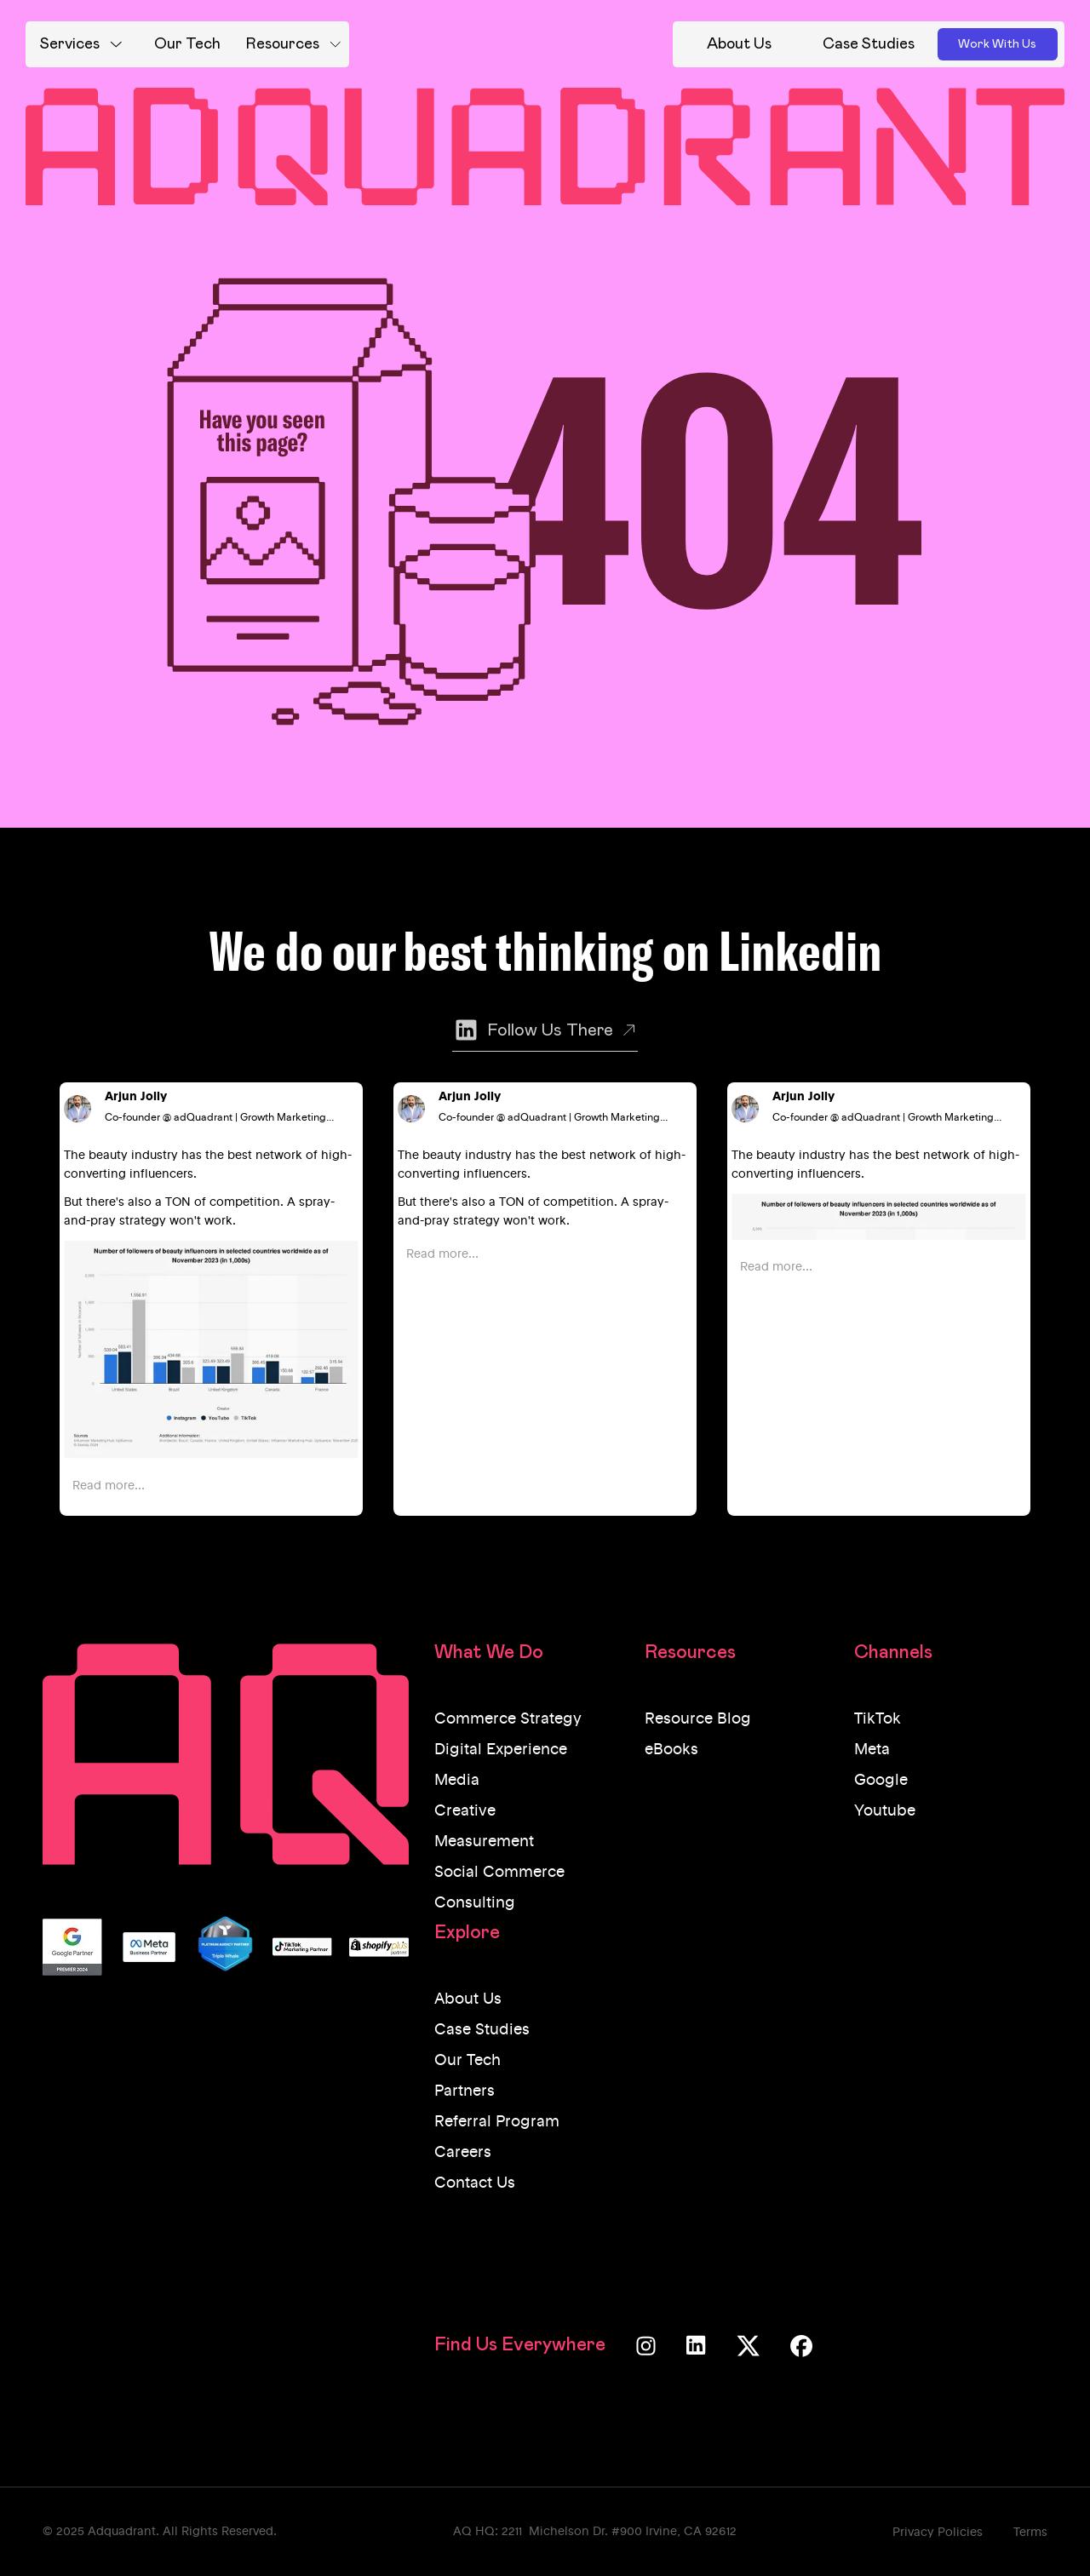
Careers (462, 2152)
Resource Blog (698, 1719)
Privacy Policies (937, 2533)
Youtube (884, 1811)
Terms (1030, 2533)
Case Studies (482, 2030)
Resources (282, 44)
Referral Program (496, 2122)
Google (881, 1780)
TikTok (877, 1719)
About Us (468, 1999)
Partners (464, 2091)
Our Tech (467, 2060)
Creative (465, 1811)
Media (456, 1780)
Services (70, 44)
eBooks (671, 1750)
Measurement (484, 1842)
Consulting (474, 1903)
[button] (80, 44)
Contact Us (474, 2183)
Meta (872, 1750)
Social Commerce (499, 1872)
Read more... (108, 1486)
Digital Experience (500, 1750)
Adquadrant (122, 2532)
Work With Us (997, 44)
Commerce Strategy (508, 1719)
